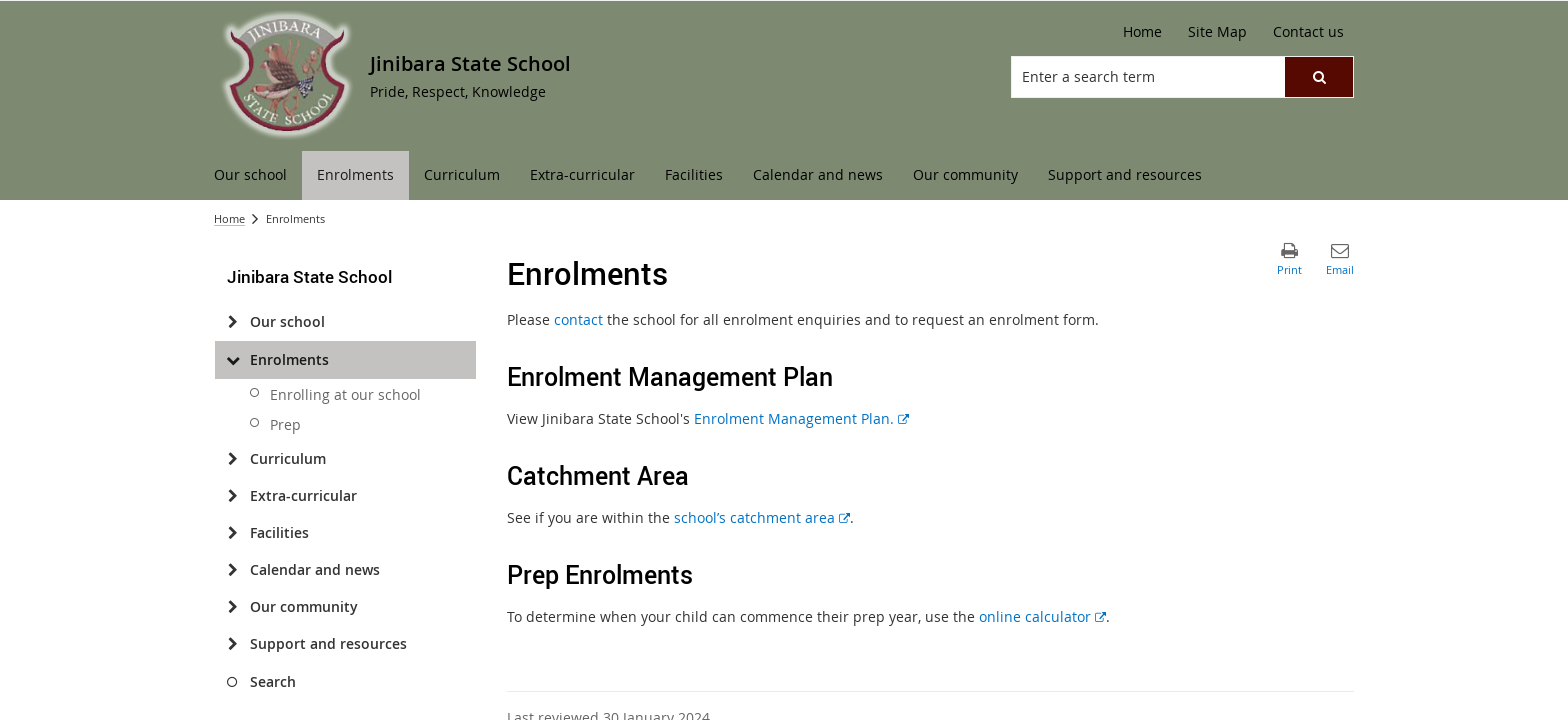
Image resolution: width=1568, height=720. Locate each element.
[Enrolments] (232, 360)
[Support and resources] (232, 644)
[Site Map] (1217, 32)
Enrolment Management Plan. (801, 418)
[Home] (1142, 32)
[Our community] (232, 607)
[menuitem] (250, 175)
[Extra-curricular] (232, 496)
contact (578, 319)
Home (229, 218)
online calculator (1042, 616)
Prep (285, 424)
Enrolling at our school (345, 394)
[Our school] (232, 322)
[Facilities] (232, 533)
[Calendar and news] (232, 570)
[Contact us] (1308, 32)
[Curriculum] (232, 459)
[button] (1319, 77)
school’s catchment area (762, 517)
